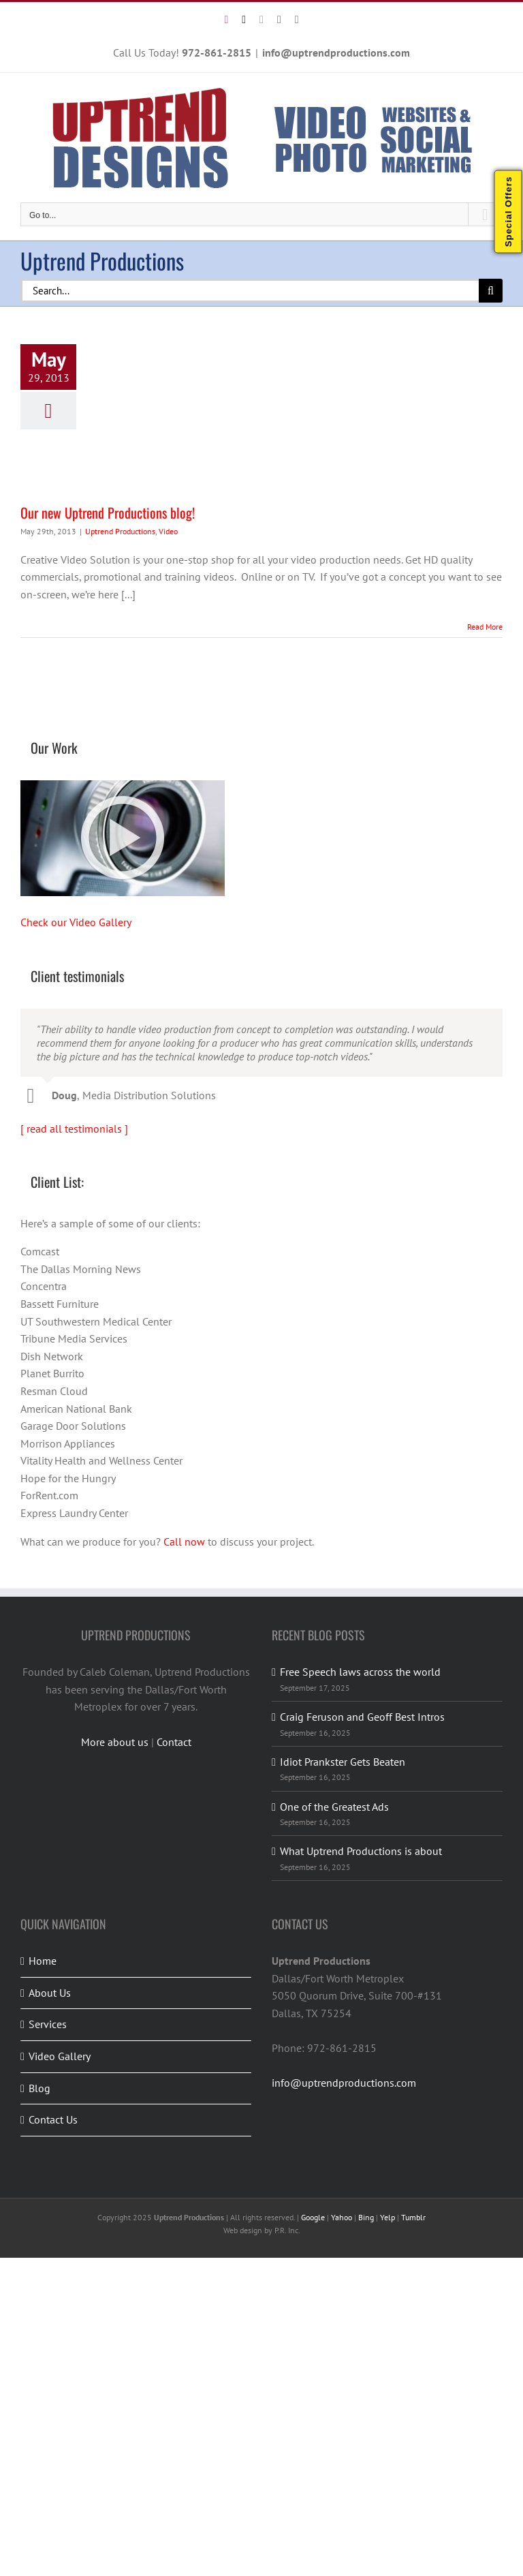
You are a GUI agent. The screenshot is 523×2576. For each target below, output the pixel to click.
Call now (184, 1541)
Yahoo (341, 2217)
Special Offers (508, 212)
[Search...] (249, 291)
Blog (39, 2088)
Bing (366, 2217)
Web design (242, 2230)
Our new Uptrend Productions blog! (107, 512)
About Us (50, 1992)
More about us (114, 1742)
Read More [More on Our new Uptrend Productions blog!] (485, 627)
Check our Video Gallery (75, 922)
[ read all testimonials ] (74, 1128)
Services (48, 2024)
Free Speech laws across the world (360, 1671)
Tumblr (413, 2217)
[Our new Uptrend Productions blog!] (197, 416)
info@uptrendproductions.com (336, 52)
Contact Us (53, 2119)
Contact (174, 1742)
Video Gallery (60, 2056)
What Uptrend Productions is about (361, 1851)
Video (168, 531)
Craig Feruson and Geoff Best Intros (362, 1716)
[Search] (491, 291)
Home (43, 1960)
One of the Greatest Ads (334, 1806)
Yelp (387, 2217)
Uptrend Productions (120, 531)
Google (313, 2217)
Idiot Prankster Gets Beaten (342, 1761)
